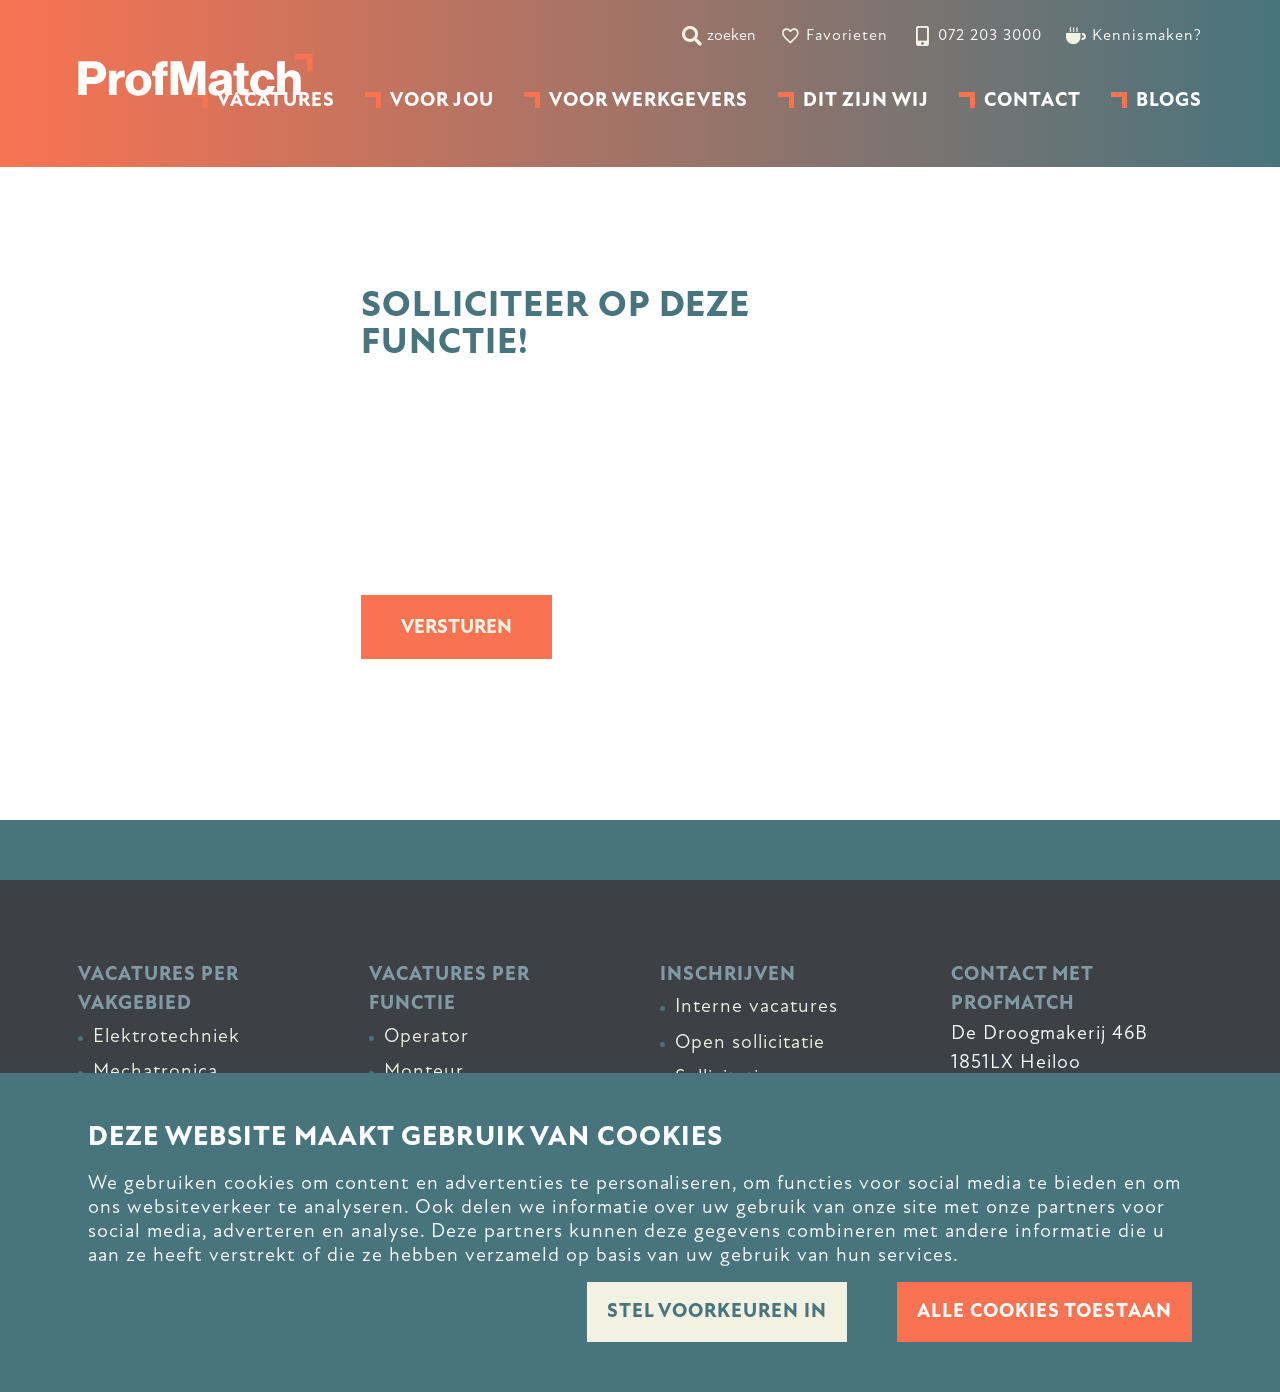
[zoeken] (719, 35)
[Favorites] (834, 35)
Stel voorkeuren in (717, 1311)
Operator (426, 1036)
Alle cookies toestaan (1044, 1311)
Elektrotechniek (166, 1036)
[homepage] (195, 75)
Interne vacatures (756, 1006)
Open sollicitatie (750, 1042)
